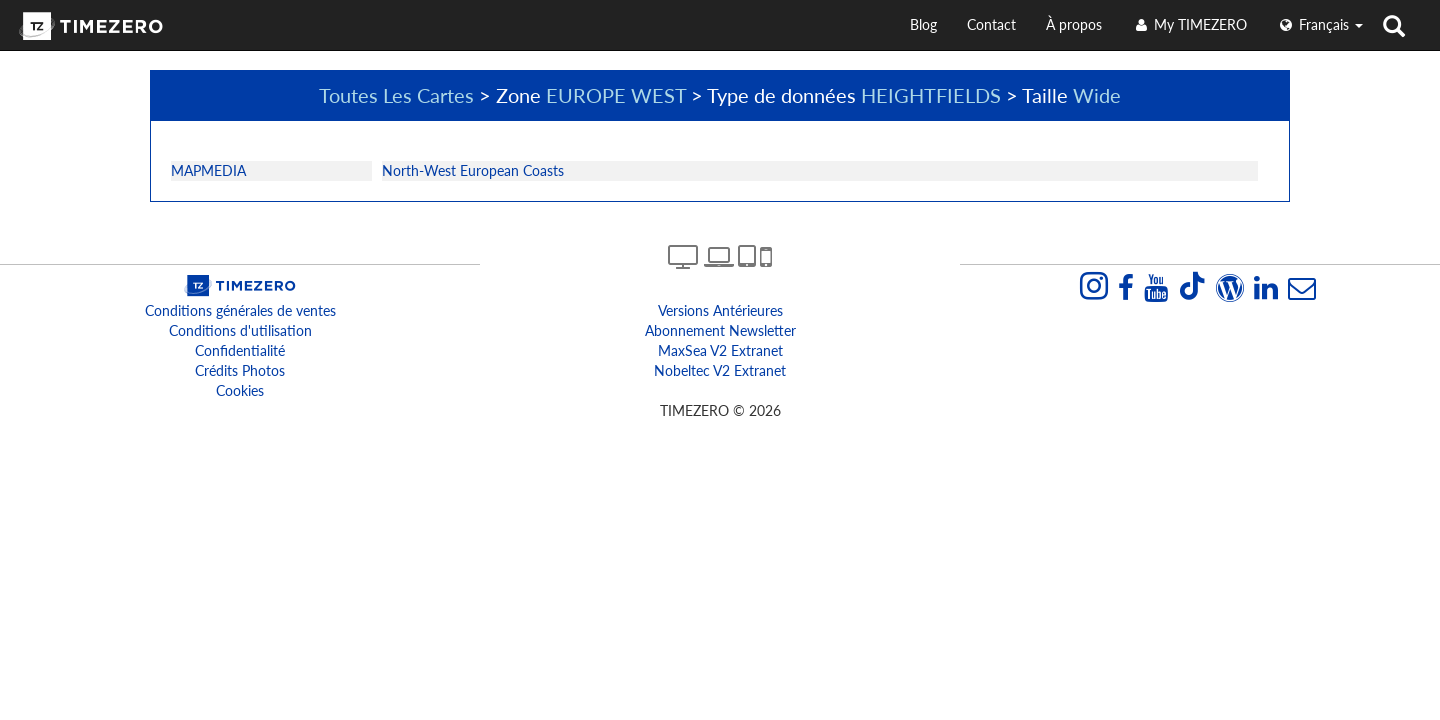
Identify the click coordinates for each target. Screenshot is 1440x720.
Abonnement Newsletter (720, 330)
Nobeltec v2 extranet (720, 370)
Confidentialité (240, 350)
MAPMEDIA (208, 170)
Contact (991, 24)
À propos (1074, 24)
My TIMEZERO (1189, 24)
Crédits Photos (240, 370)
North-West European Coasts (473, 170)
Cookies (240, 390)
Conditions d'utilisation (240, 330)
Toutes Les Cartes (396, 95)
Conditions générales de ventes (240, 310)
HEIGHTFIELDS (931, 95)
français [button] (1320, 24)
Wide (1097, 95)
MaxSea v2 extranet (720, 350)
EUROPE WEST (616, 95)
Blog (923, 24)
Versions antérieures (720, 310)
